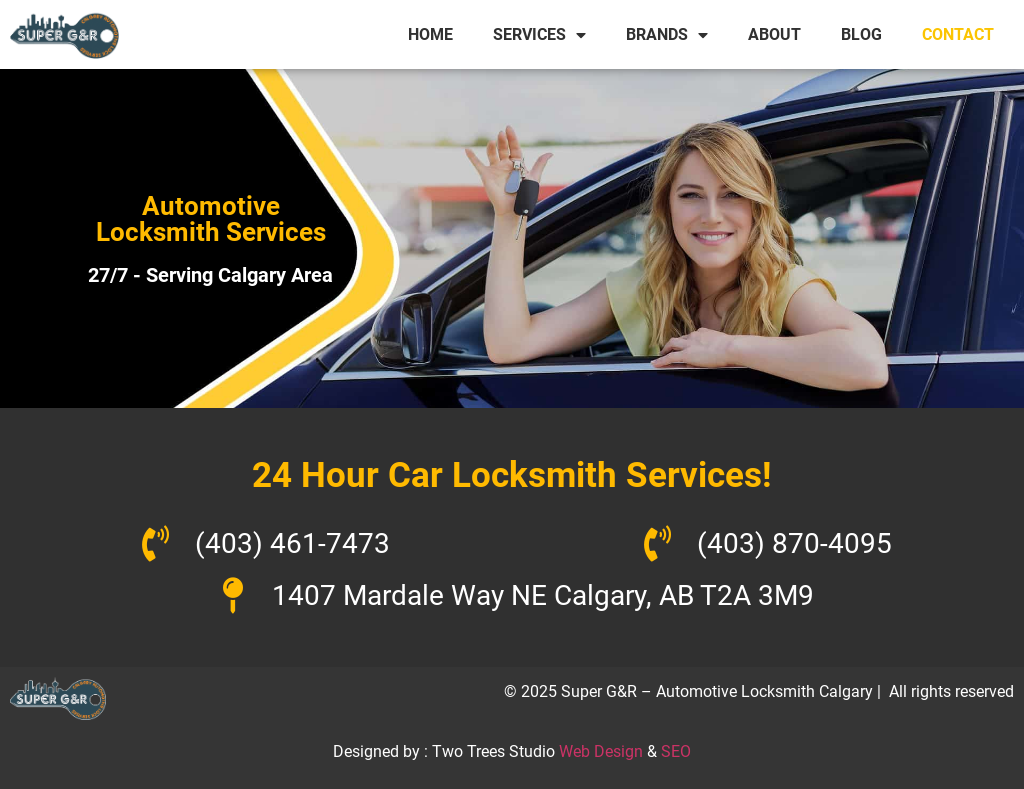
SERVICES (539, 35)
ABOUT (774, 34)
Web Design (601, 751)
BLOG (861, 34)
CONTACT (958, 34)
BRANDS (667, 35)
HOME (430, 34)
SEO (676, 751)
